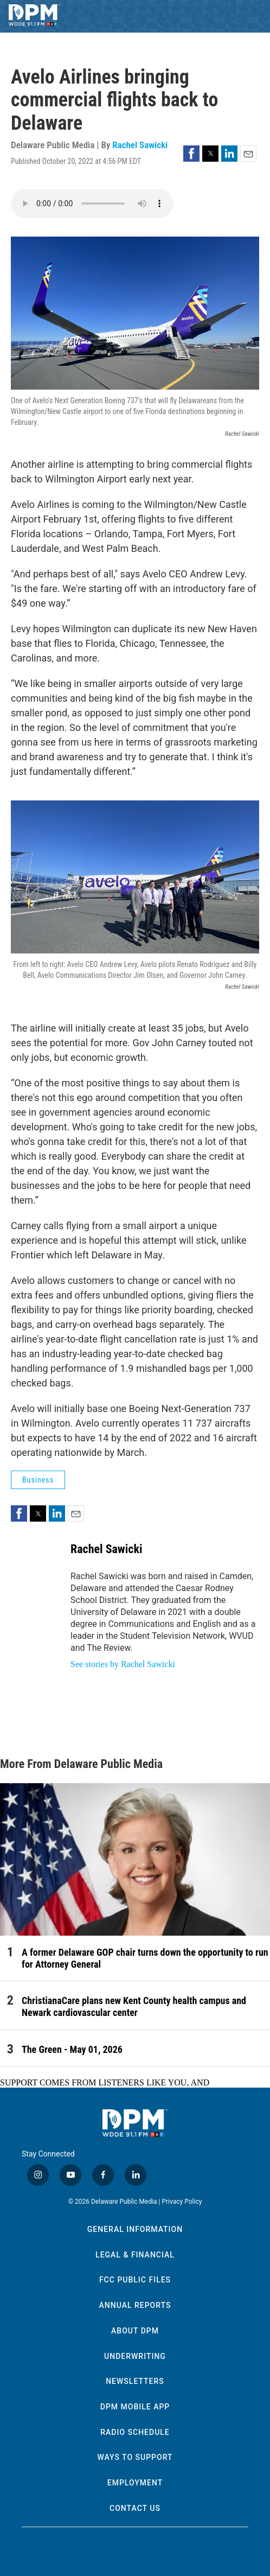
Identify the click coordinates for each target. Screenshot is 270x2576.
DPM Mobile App (135, 2406)
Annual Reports (135, 2305)
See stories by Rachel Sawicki (122, 1664)
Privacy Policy (182, 2201)
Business (38, 1479)
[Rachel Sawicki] (35, 1565)
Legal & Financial (135, 2254)
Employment (135, 2482)
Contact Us (135, 2508)
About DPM (135, 2330)
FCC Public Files (135, 2279)
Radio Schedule (135, 2432)
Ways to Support (134, 2457)
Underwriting (135, 2356)
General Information (135, 2229)
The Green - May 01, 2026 (72, 2049)
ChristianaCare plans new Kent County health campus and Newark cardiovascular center (134, 2006)
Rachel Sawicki (140, 144)
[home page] (34, 16)
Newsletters (135, 2381)
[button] (191, 153)
